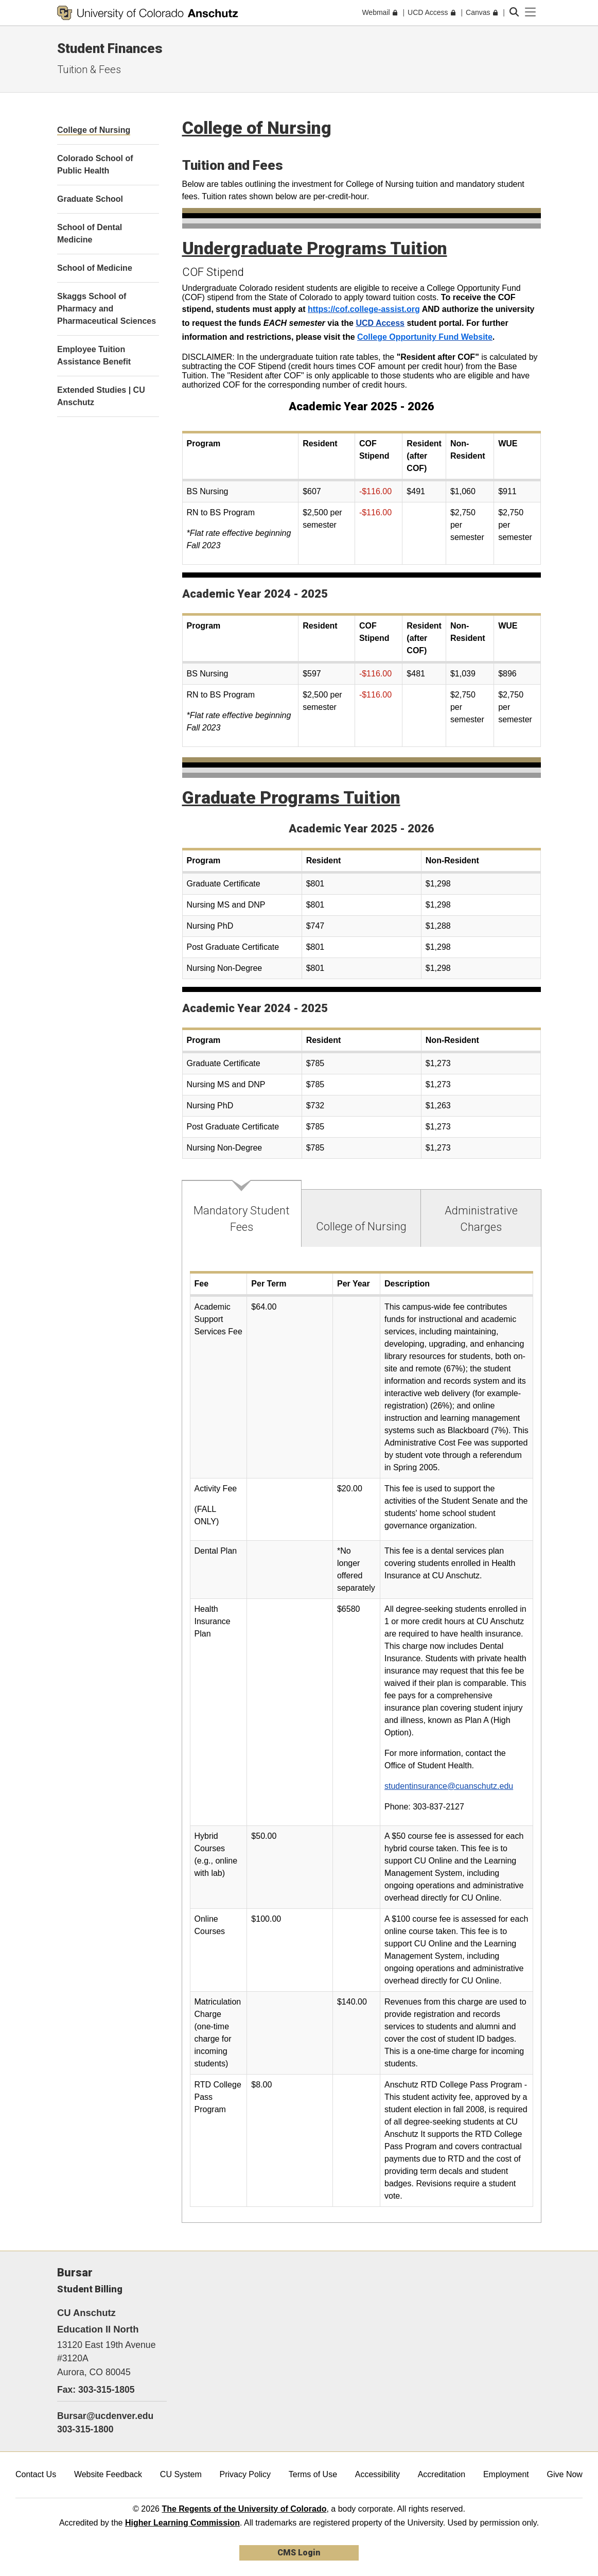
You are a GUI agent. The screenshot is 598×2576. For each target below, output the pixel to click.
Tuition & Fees (89, 69)
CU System (181, 2474)
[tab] (242, 1213)
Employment (506, 2474)
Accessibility (377, 2474)
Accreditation (442, 2474)
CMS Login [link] (298, 2552)
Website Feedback (108, 2474)
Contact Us (35, 2474)
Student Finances (110, 48)
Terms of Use (313, 2474)
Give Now (565, 2474)
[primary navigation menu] (530, 12)
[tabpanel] (361, 1735)
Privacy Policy (245, 2474)
